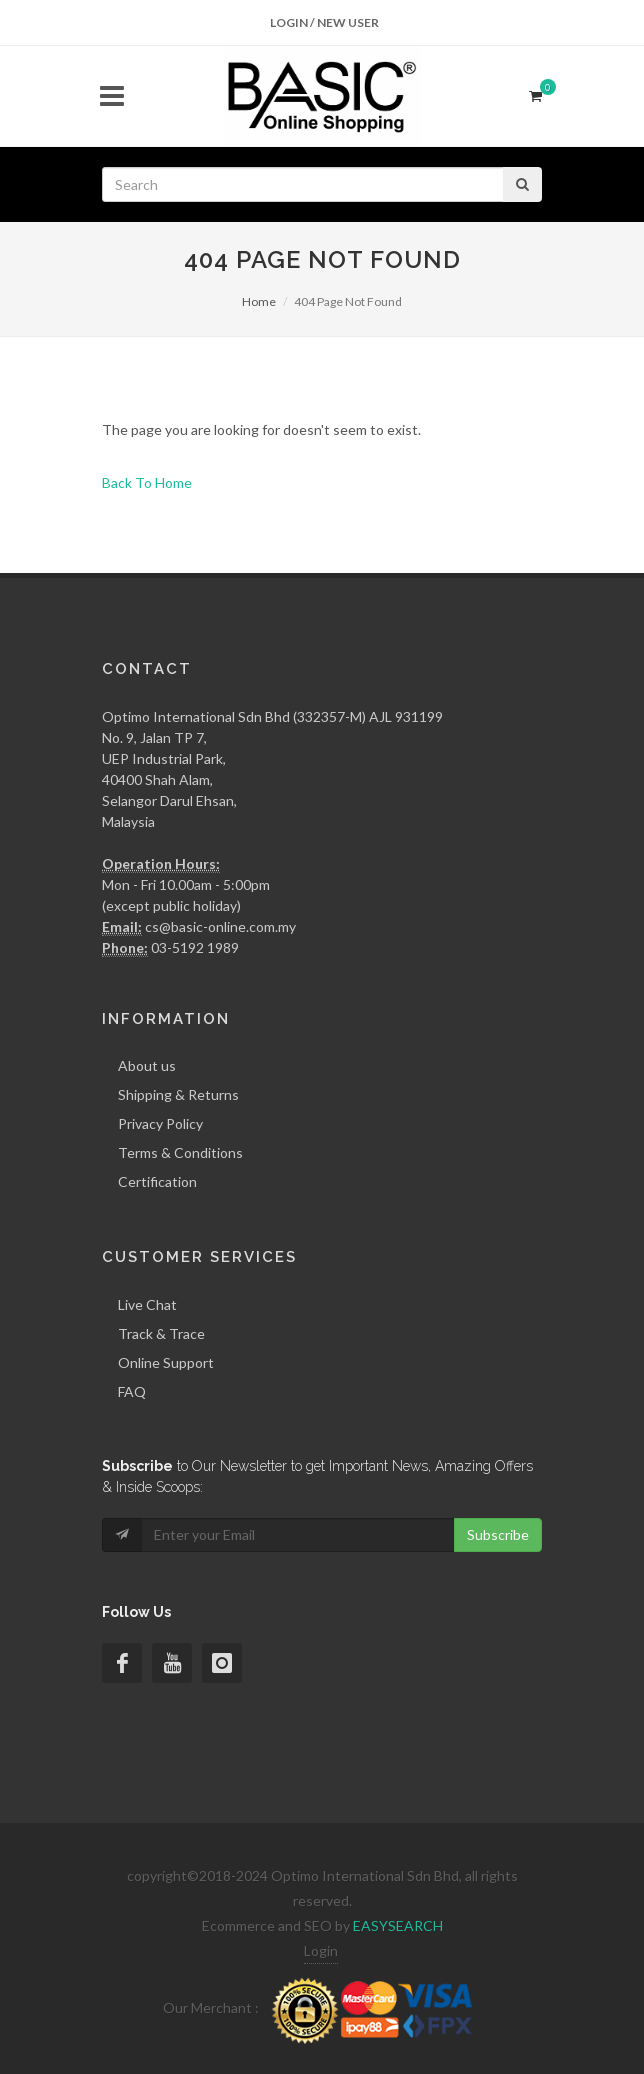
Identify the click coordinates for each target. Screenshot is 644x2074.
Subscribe (498, 1534)
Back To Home (147, 482)
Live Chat (147, 1304)
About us (147, 1065)
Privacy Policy (160, 1123)
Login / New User (324, 22)
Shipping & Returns (178, 1094)
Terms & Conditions (180, 1152)
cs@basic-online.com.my (220, 926)
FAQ (132, 1391)
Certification (157, 1181)
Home (259, 301)
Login (321, 1950)
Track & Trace (161, 1333)
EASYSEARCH (398, 1925)
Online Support (166, 1362)
